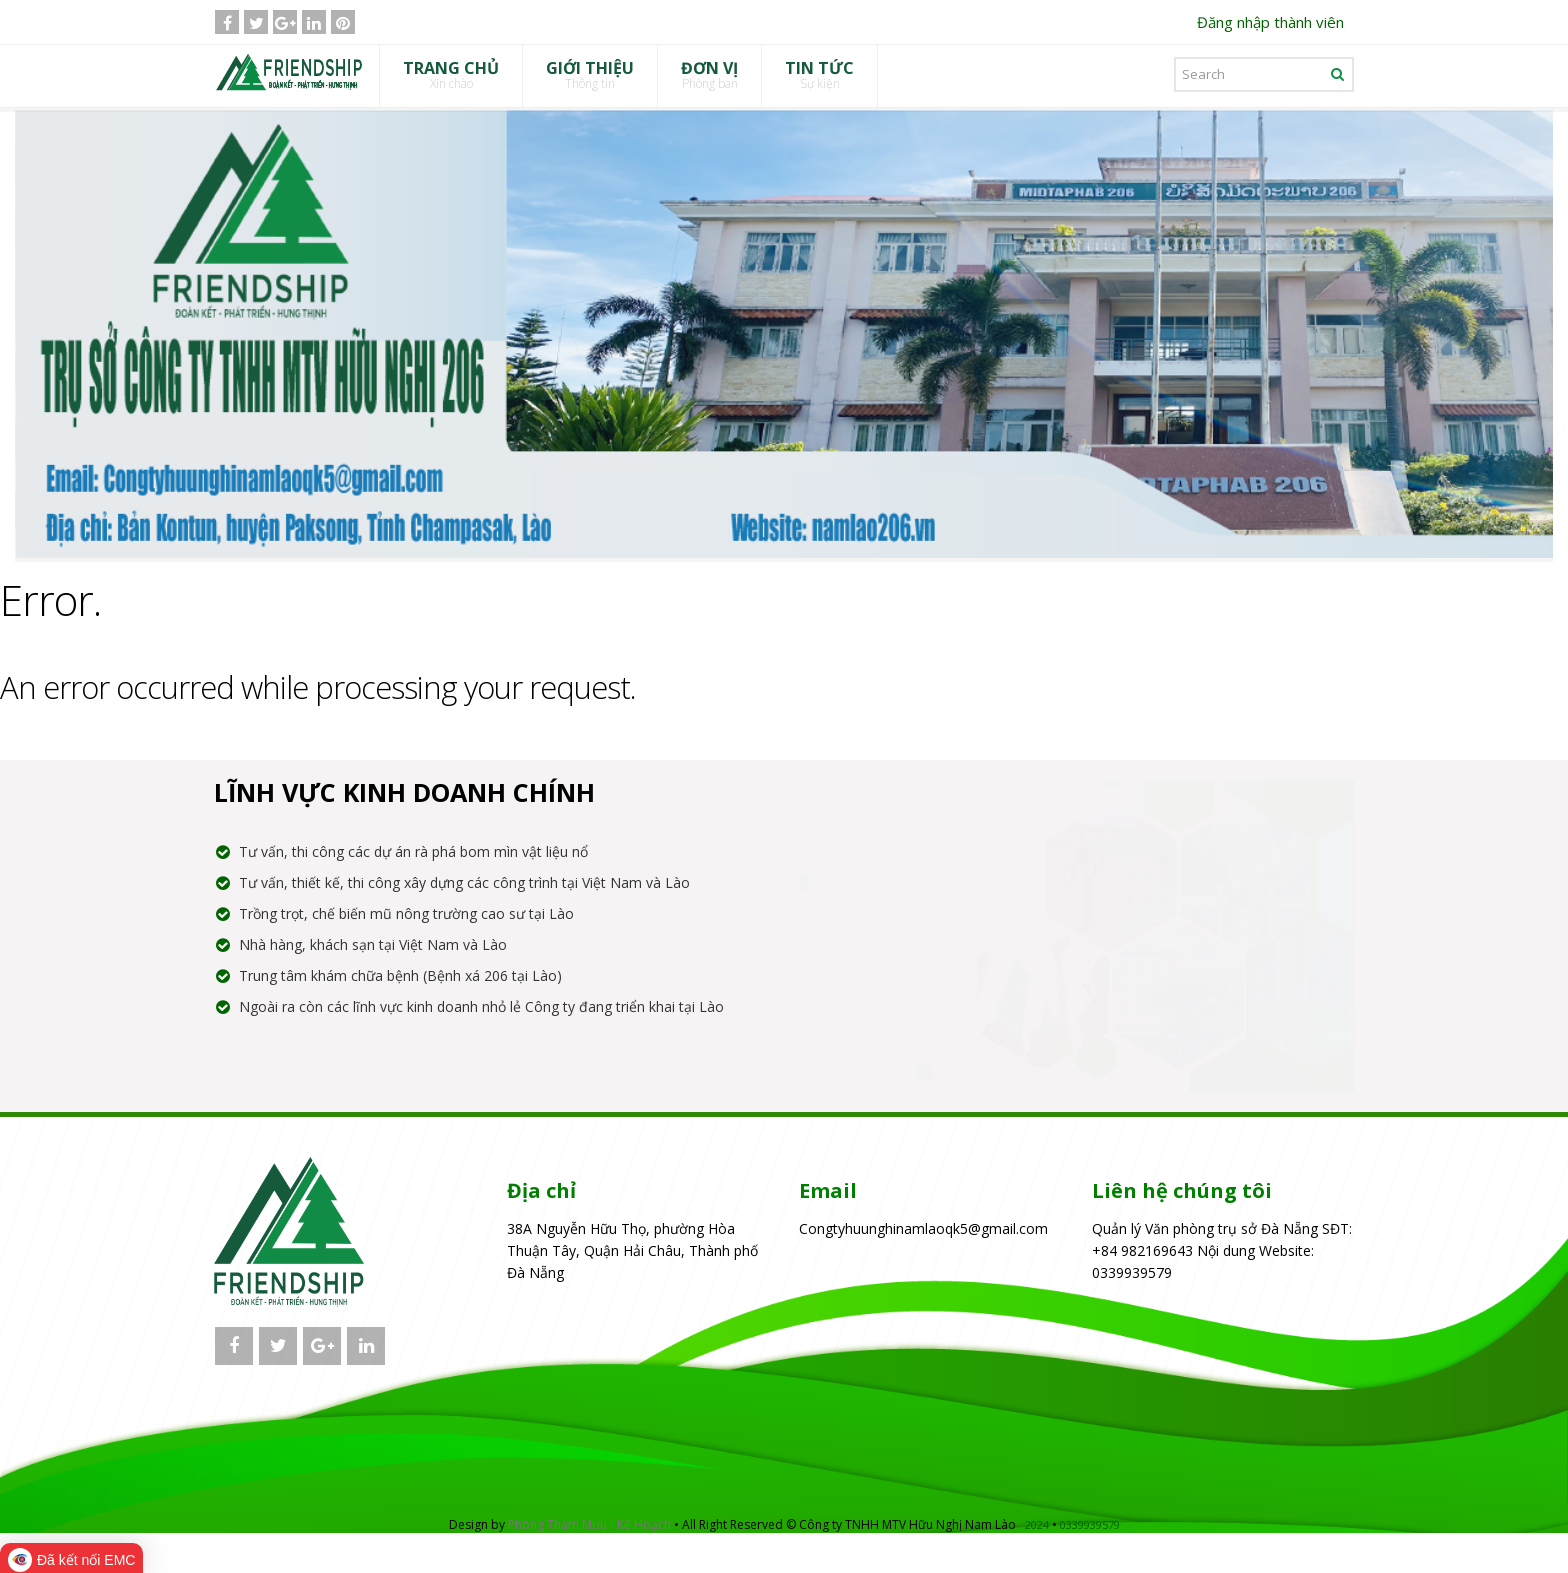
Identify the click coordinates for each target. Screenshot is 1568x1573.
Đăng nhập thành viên (1270, 22)
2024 (1037, 1524)
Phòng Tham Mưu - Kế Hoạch (589, 1524)
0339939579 (1090, 1524)
